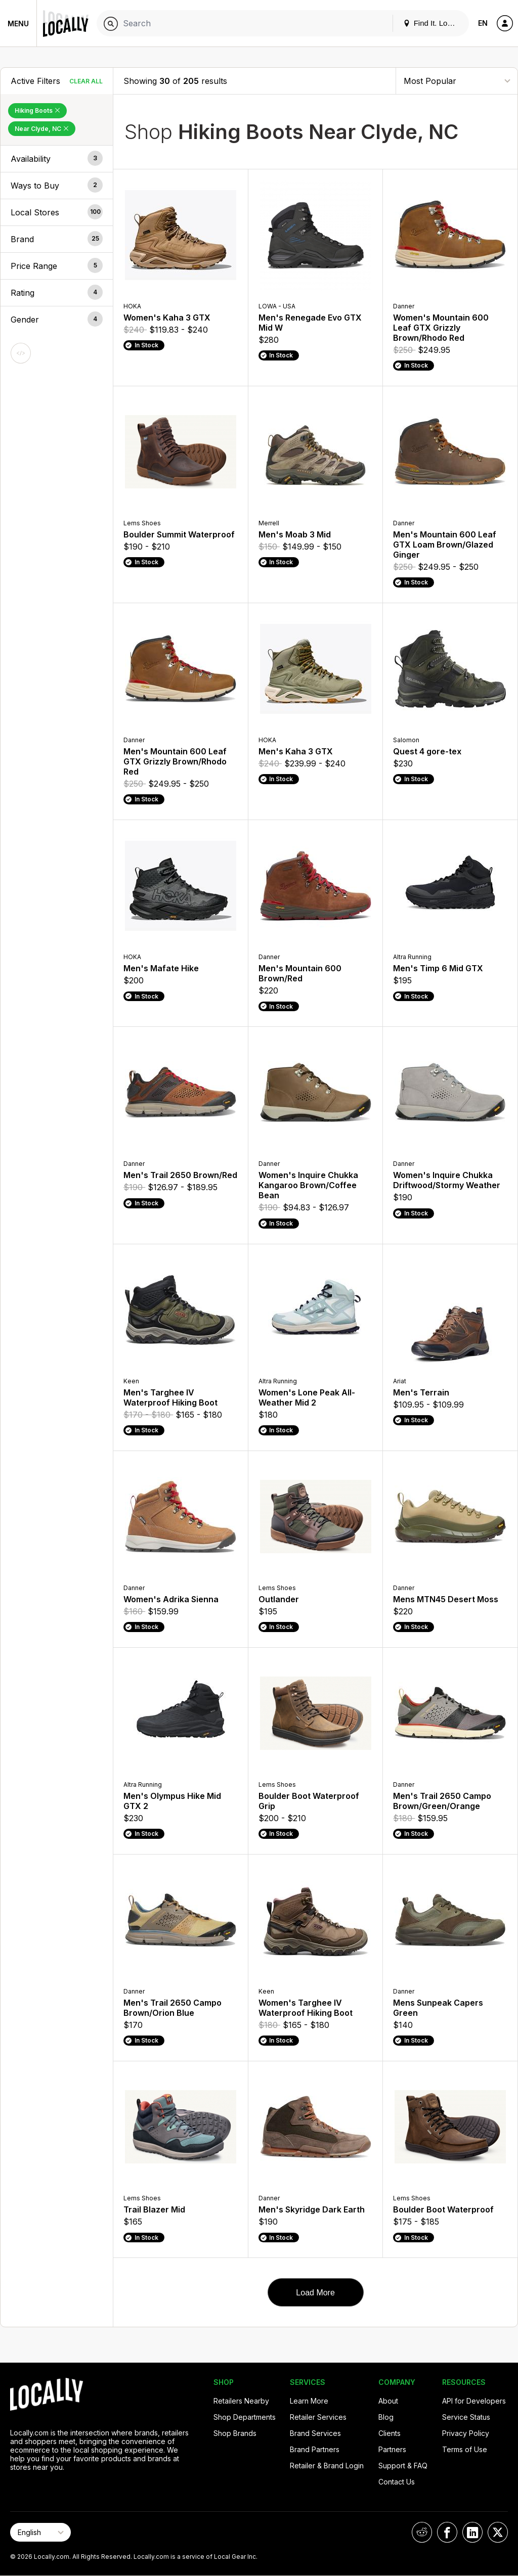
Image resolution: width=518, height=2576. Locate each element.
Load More (315, 2292)
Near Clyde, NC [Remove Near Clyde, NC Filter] (42, 128)
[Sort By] (456, 80)
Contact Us (396, 2481)
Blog (386, 2417)
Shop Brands (234, 2433)
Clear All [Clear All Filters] (86, 81)
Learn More (309, 2401)
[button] (57, 159)
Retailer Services (318, 2417)
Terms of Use (464, 2449)
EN (483, 23)
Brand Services (315, 2433)
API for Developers (474, 2401)
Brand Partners (314, 2449)
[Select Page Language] (40, 2532)
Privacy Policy (465, 2433)
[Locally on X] (498, 2532)
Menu (18, 23)
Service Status (466, 2417)
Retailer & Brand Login (327, 2465)
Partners (392, 2449)
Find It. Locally (433, 23)
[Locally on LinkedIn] (472, 2532)
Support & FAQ (402, 2465)
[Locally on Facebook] (447, 2532)
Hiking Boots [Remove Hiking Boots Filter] (37, 110)
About (388, 2401)
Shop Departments (244, 2417)
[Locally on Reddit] (422, 2532)
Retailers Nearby (241, 2401)
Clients (389, 2433)
